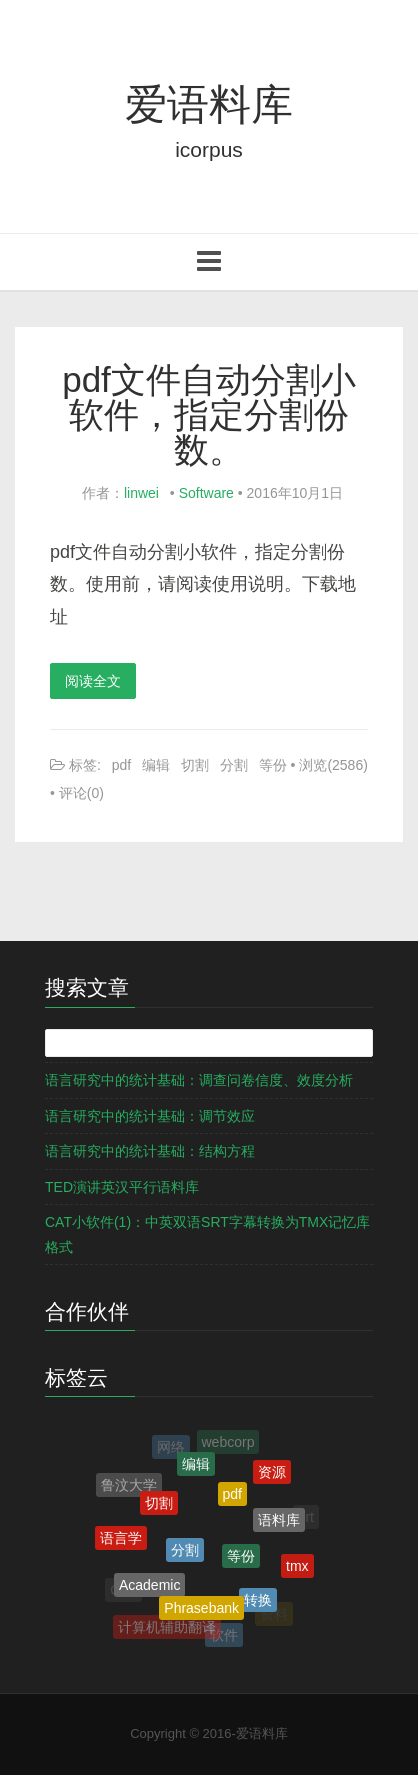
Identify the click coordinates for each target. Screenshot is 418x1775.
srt (306, 1518)
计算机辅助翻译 (167, 1628)
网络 (171, 1448)
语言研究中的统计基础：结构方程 (150, 1151)
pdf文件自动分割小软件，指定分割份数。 (209, 414)
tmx (297, 1568)
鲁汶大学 (129, 1486)
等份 (273, 765)
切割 (195, 765)
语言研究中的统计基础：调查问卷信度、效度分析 (199, 1080)
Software (206, 493)
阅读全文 (93, 681)
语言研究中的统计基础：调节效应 (150, 1116)
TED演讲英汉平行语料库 (122, 1187)
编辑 (156, 765)
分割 (234, 765)
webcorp (228, 1443)
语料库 (279, 1524)
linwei (141, 493)
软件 (224, 1636)
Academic (149, 1589)
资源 (272, 1474)
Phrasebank (201, 1612)
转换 (258, 1604)
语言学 (121, 1541)
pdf (121, 765)
